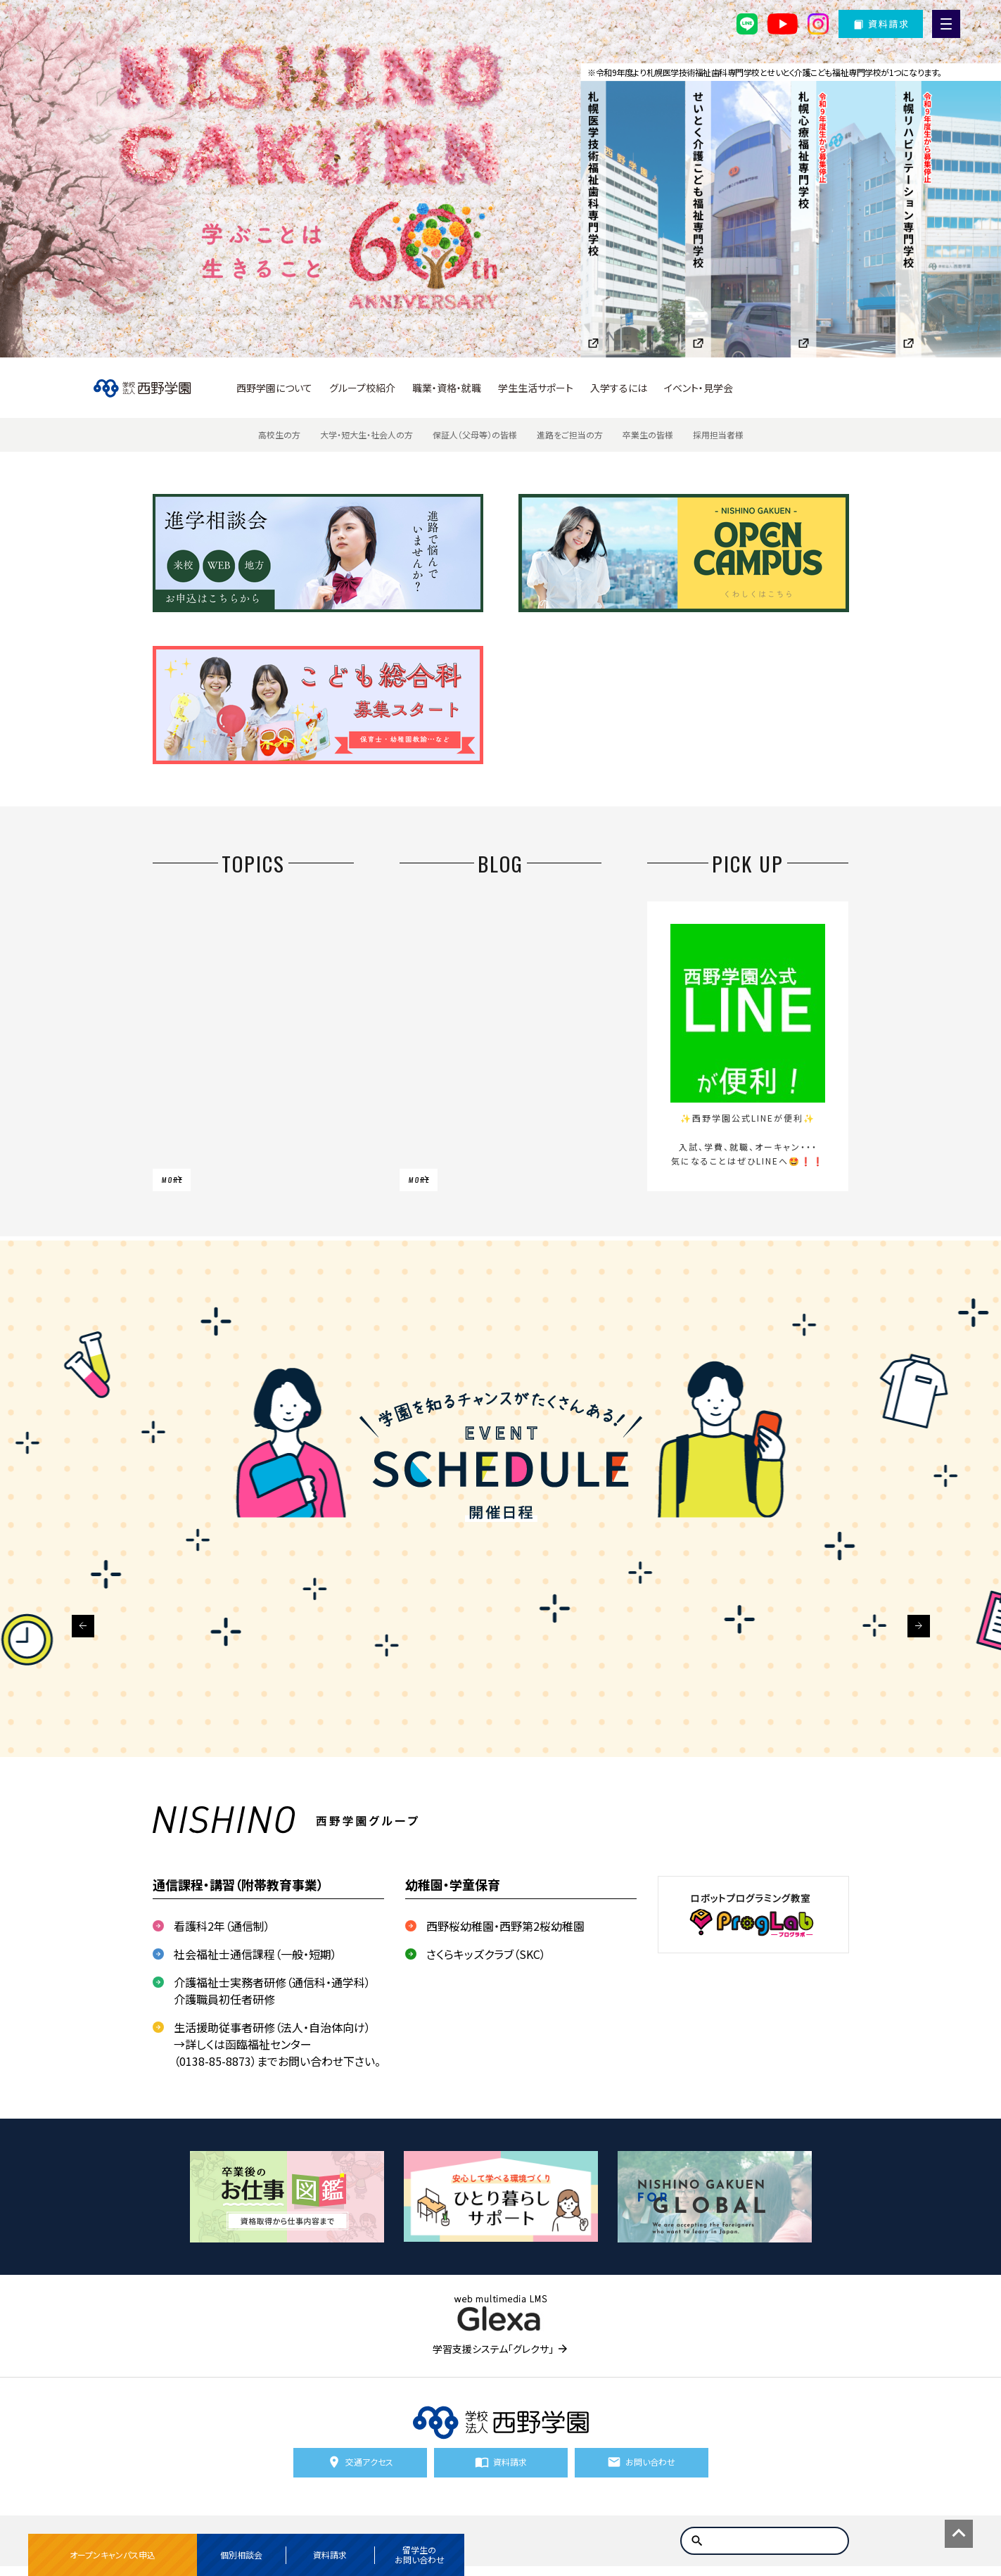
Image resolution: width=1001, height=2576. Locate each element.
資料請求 (329, 2554)
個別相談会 (241, 2554)
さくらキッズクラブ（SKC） (486, 1954)
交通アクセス (369, 2467)
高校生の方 (279, 434)
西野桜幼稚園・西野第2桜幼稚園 (505, 1925)
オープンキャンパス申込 (113, 2554)
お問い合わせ (650, 2467)
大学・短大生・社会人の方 (366, 434)
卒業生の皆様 (648, 434)
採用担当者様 (718, 434)
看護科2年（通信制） (222, 1925)
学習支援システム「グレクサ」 (493, 2349)
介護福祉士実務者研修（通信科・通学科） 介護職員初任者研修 (272, 1990)
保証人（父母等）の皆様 (475, 434)
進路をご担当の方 (570, 434)
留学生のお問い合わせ (419, 2555)
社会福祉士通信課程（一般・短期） (255, 1954)
